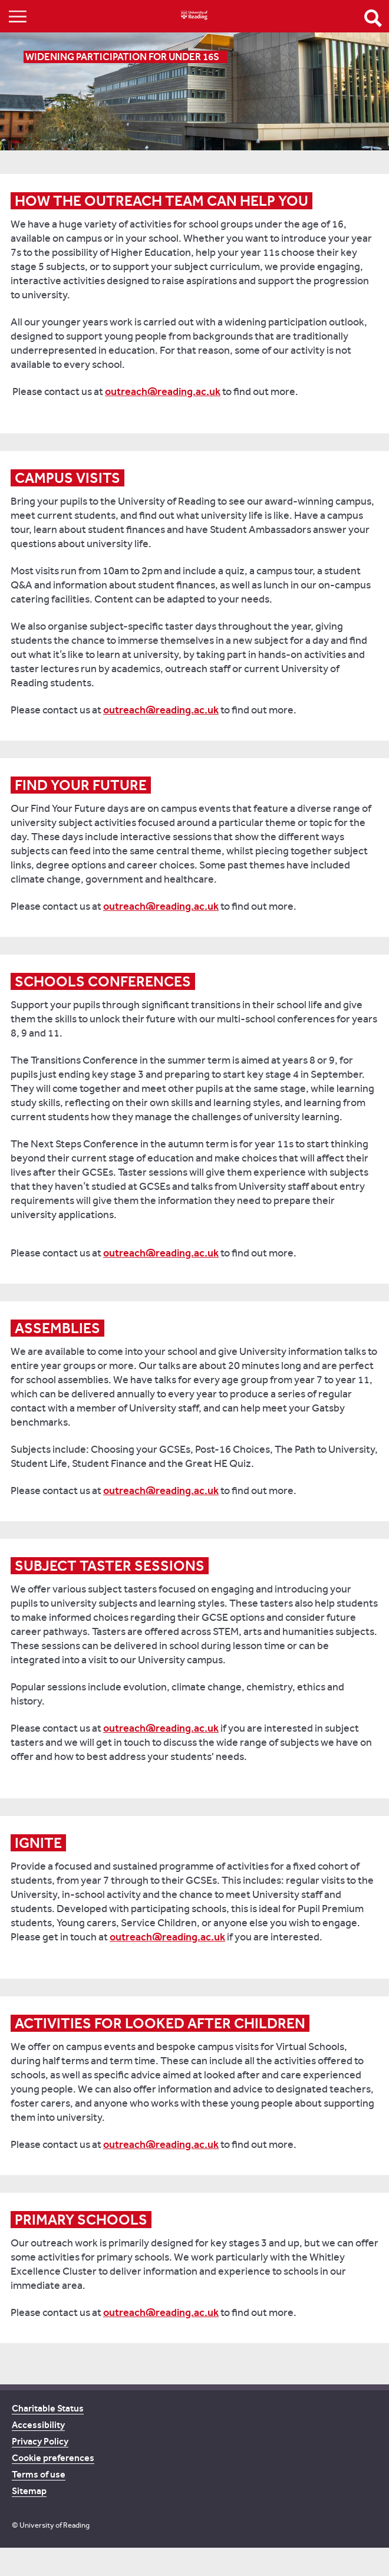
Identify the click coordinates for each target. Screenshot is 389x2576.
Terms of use (38, 2474)
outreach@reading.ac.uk (162, 391)
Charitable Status (48, 2408)
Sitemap (29, 2490)
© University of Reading (51, 2525)
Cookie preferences (53, 2457)
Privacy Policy (40, 2441)
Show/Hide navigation (17, 16)
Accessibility (38, 2424)
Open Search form (373, 18)
